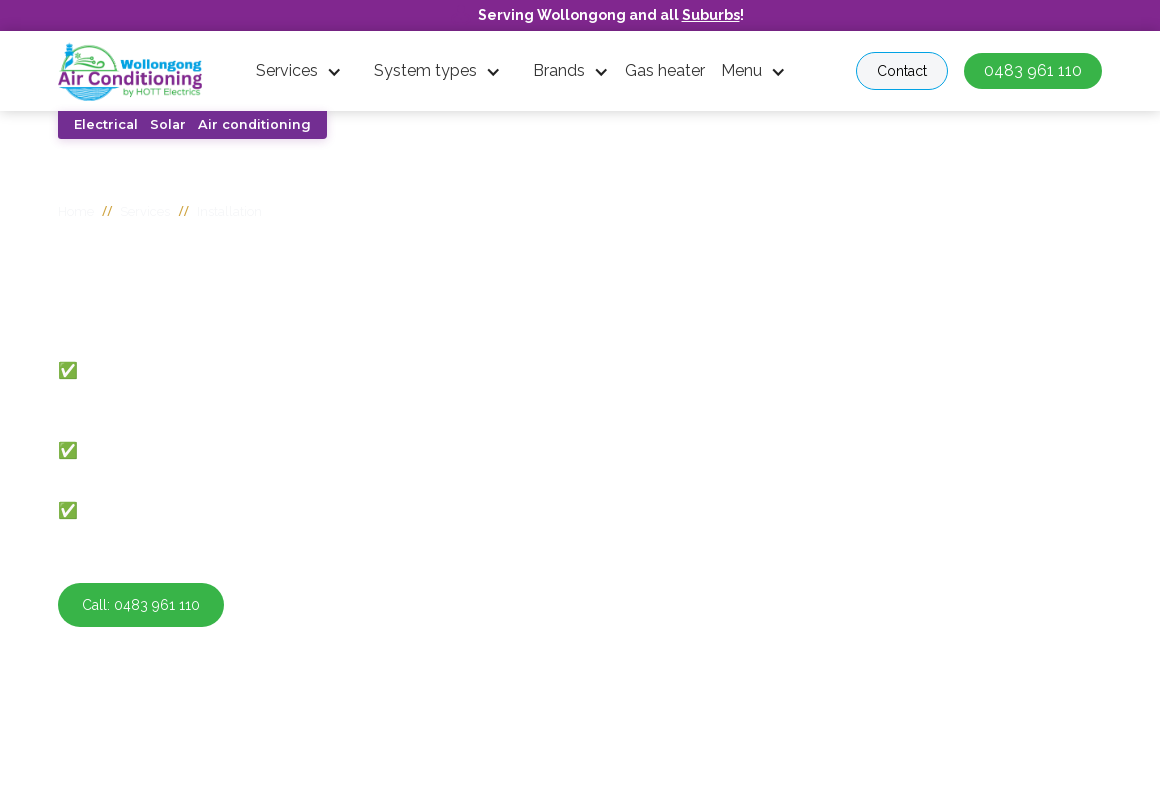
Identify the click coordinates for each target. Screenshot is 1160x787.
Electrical (106, 124)
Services (287, 70)
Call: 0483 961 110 (141, 605)
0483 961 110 (1033, 70)
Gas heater (665, 70)
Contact (902, 71)
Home (76, 211)
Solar (168, 124)
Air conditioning (254, 124)
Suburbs (711, 15)
